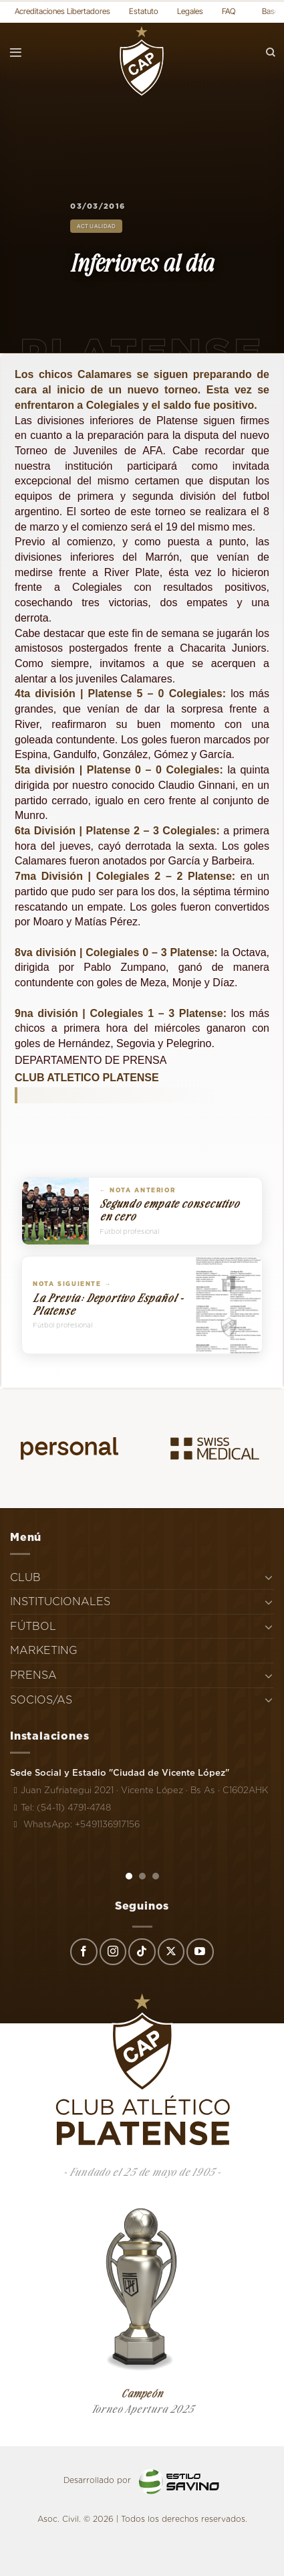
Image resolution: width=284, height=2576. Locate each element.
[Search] (270, 52)
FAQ (229, 11)
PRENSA (33, 1675)
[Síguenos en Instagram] (113, 1951)
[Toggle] (268, 1577)
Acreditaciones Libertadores (62, 11)
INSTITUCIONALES (60, 1601)
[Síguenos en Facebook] (83, 1951)
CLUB (25, 1577)
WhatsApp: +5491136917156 (75, 1824)
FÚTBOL (33, 1626)
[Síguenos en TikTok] (141, 1951)
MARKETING (44, 1650)
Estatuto (143, 11)
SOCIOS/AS (41, 1699)
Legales (190, 11)
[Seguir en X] (171, 1951)
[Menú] (16, 53)
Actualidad (96, 226)
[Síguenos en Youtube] (199, 1951)
